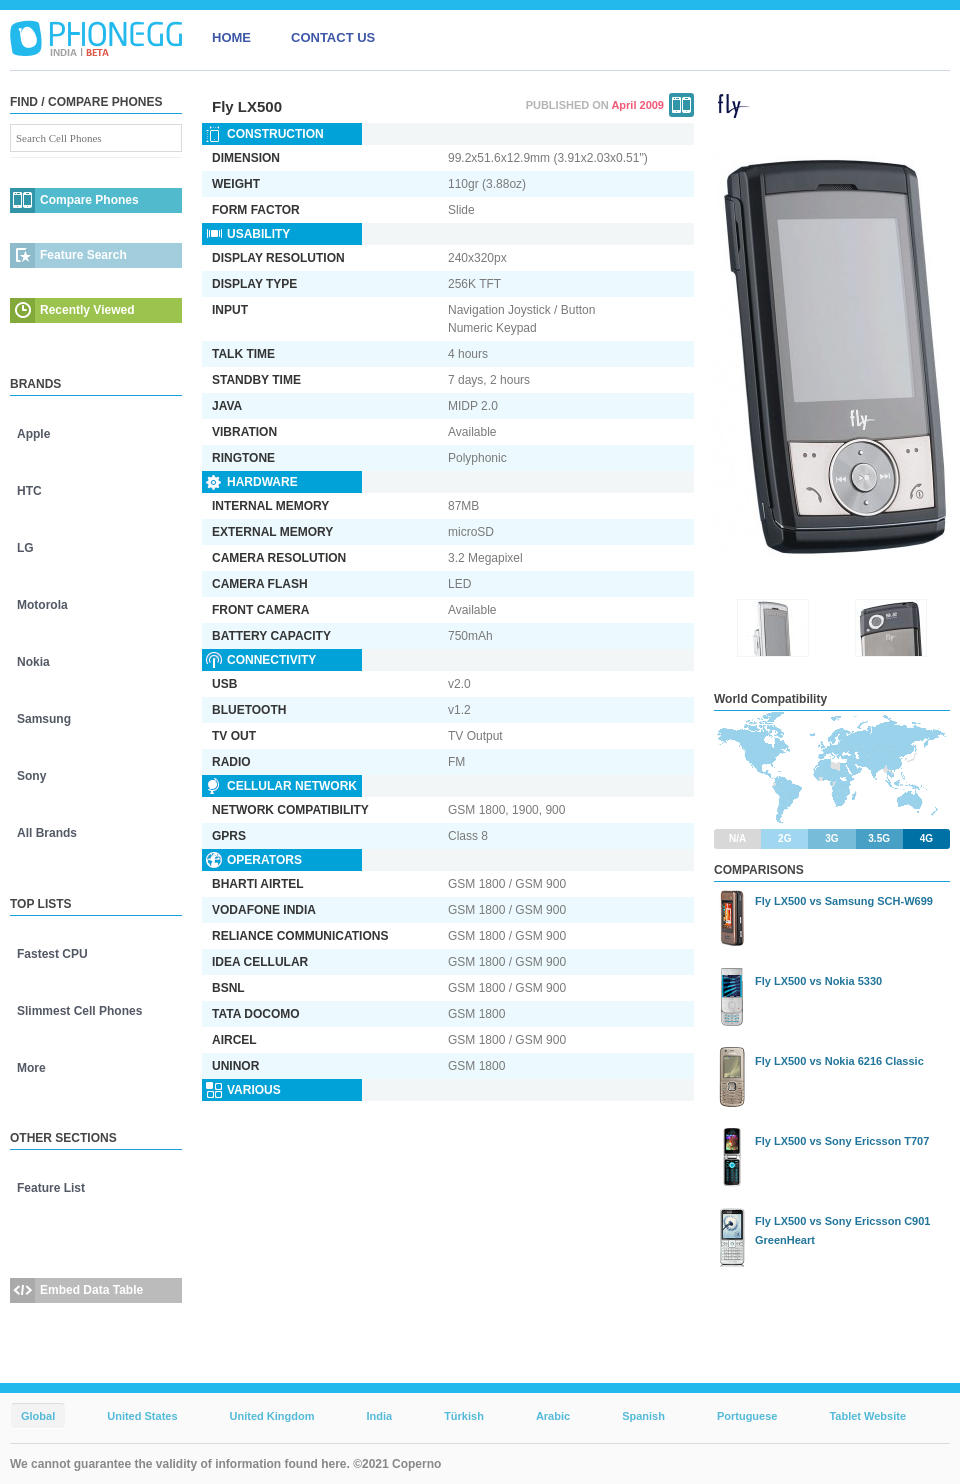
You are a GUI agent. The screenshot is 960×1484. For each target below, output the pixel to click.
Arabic (553, 1416)
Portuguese (747, 1416)
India (379, 1416)
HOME (231, 37)
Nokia (33, 662)
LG (25, 548)
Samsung (44, 719)
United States (142, 1416)
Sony (31, 776)
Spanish (643, 1416)
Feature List (51, 1188)
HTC (29, 491)
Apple (33, 434)
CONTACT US (333, 37)
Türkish (464, 1416)
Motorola (42, 605)
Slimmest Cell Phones (79, 1011)
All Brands (47, 833)
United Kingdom (272, 1416)
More (31, 1068)
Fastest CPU (52, 954)
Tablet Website (867, 1416)
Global (38, 1416)
